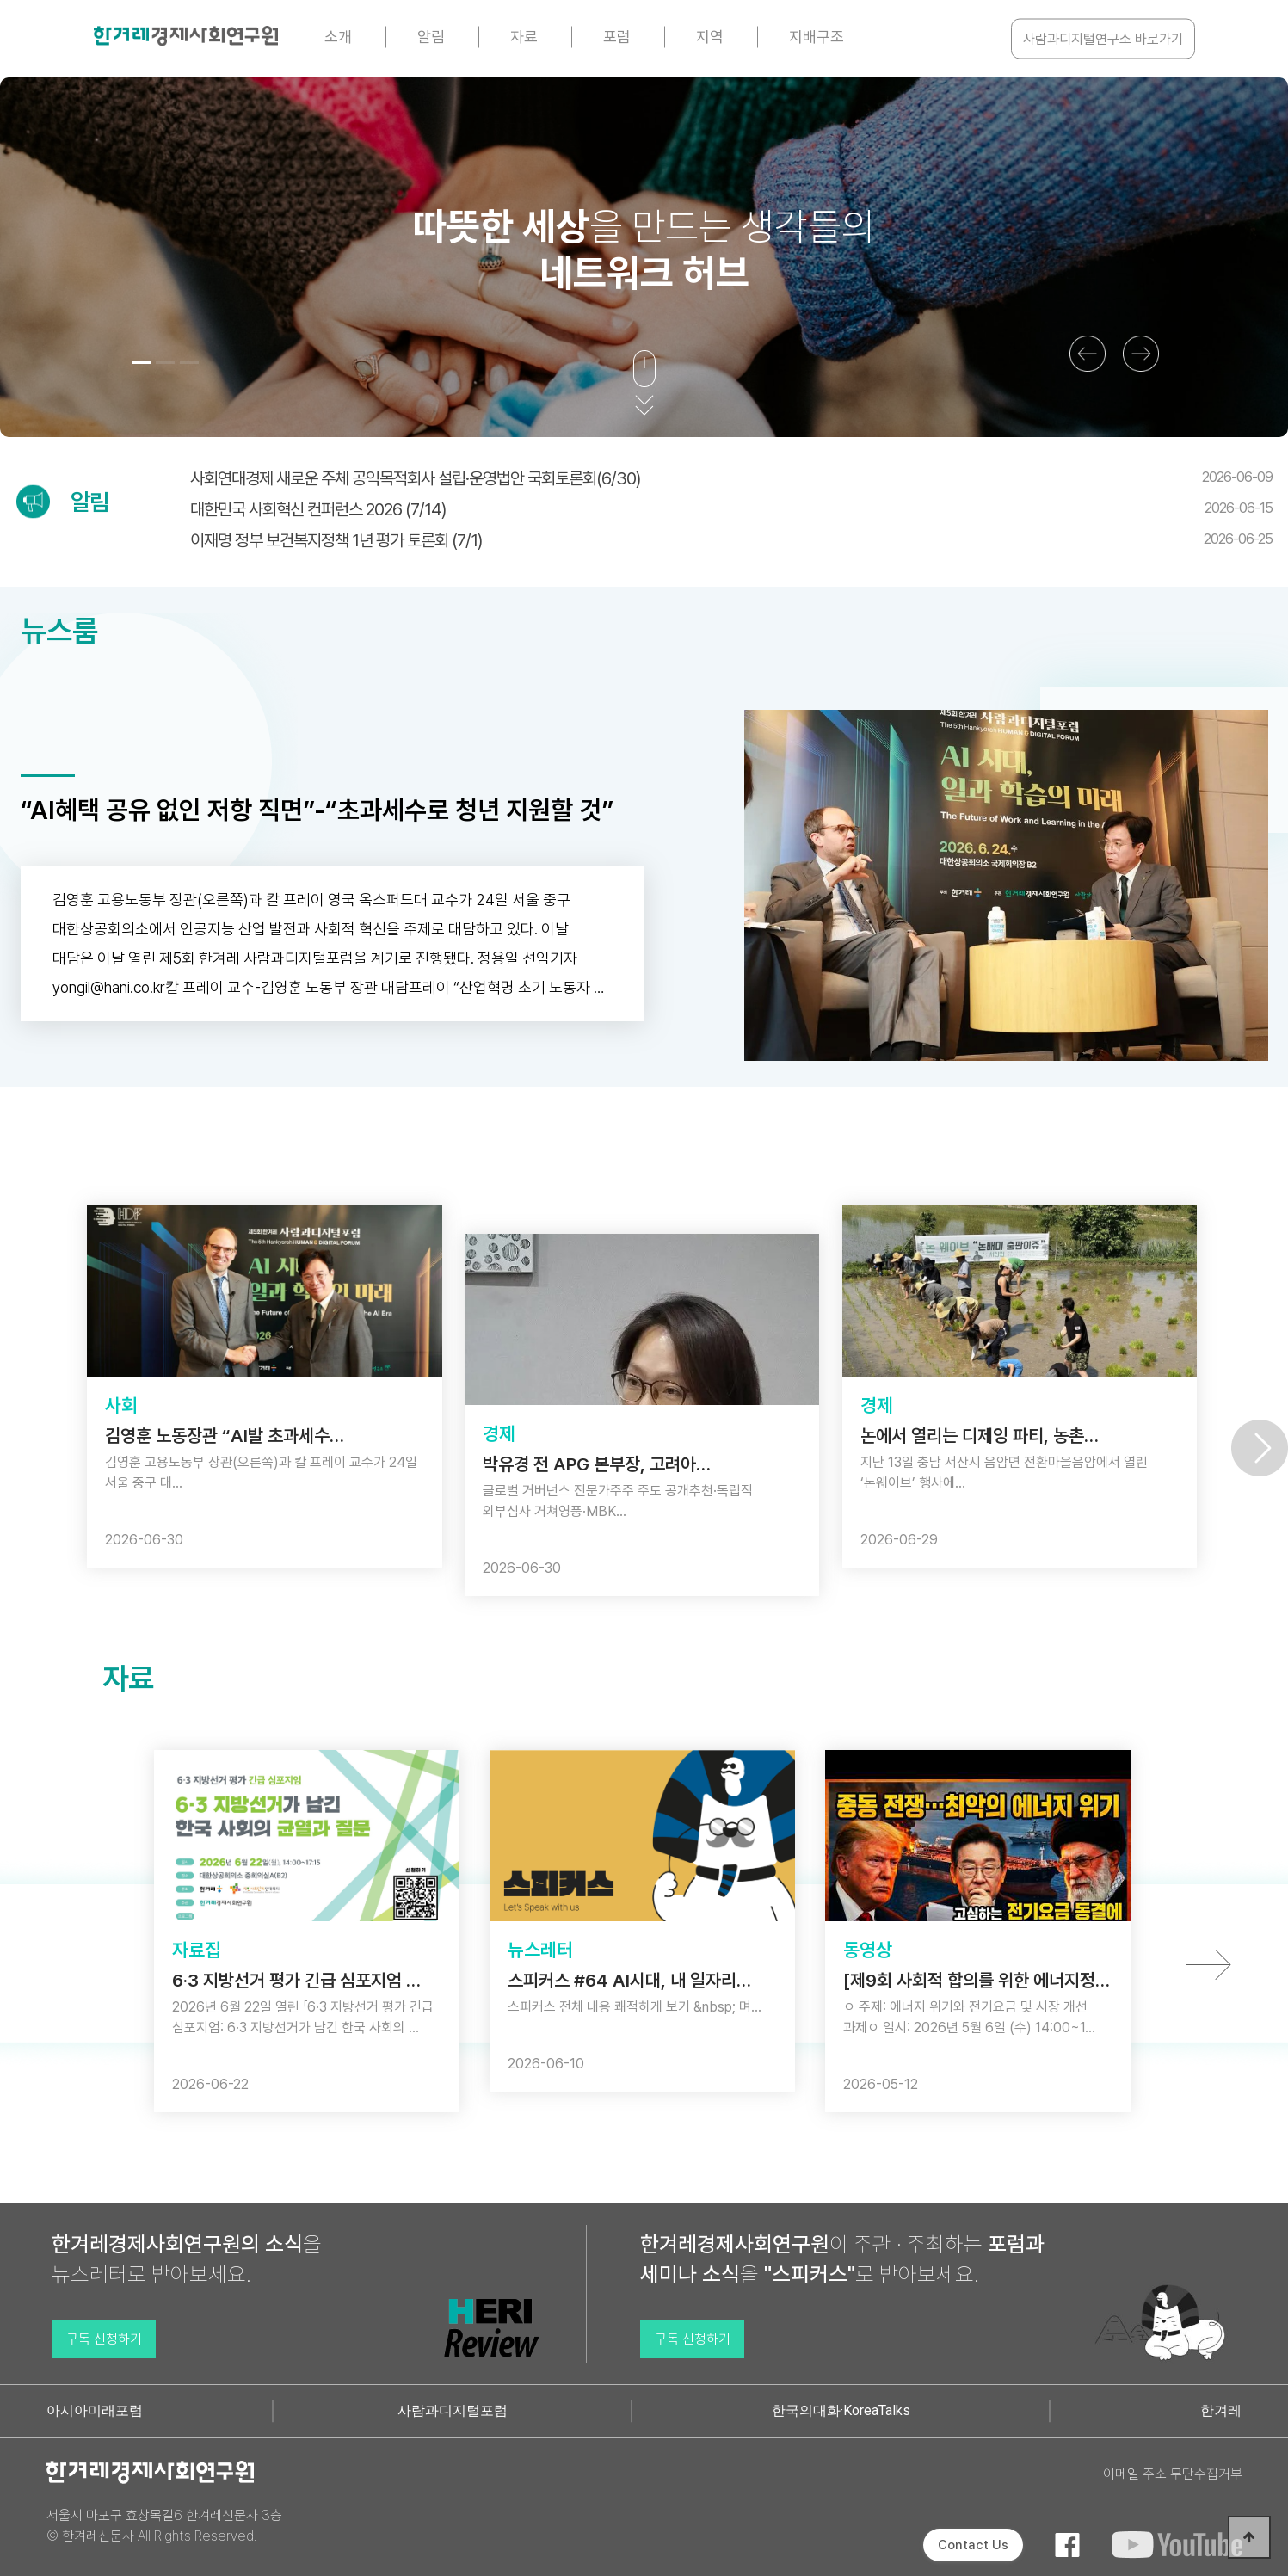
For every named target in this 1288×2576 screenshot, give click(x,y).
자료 (524, 37)
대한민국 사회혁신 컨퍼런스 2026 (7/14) (731, 509)
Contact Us (973, 2545)
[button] (141, 362)
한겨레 (1221, 2410)
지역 (710, 37)
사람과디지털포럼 (452, 2410)
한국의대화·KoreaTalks (841, 2410)
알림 (431, 37)
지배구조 (816, 37)
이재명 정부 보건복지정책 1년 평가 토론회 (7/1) (731, 540)
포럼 (617, 37)
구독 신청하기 (104, 2339)
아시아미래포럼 (94, 2410)
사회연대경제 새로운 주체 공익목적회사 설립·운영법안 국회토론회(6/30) (731, 478)
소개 (338, 37)
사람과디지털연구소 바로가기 (1103, 39)
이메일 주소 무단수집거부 (1172, 2474)
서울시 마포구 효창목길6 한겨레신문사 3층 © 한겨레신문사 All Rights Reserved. (164, 2525)
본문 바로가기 (0, 0)
